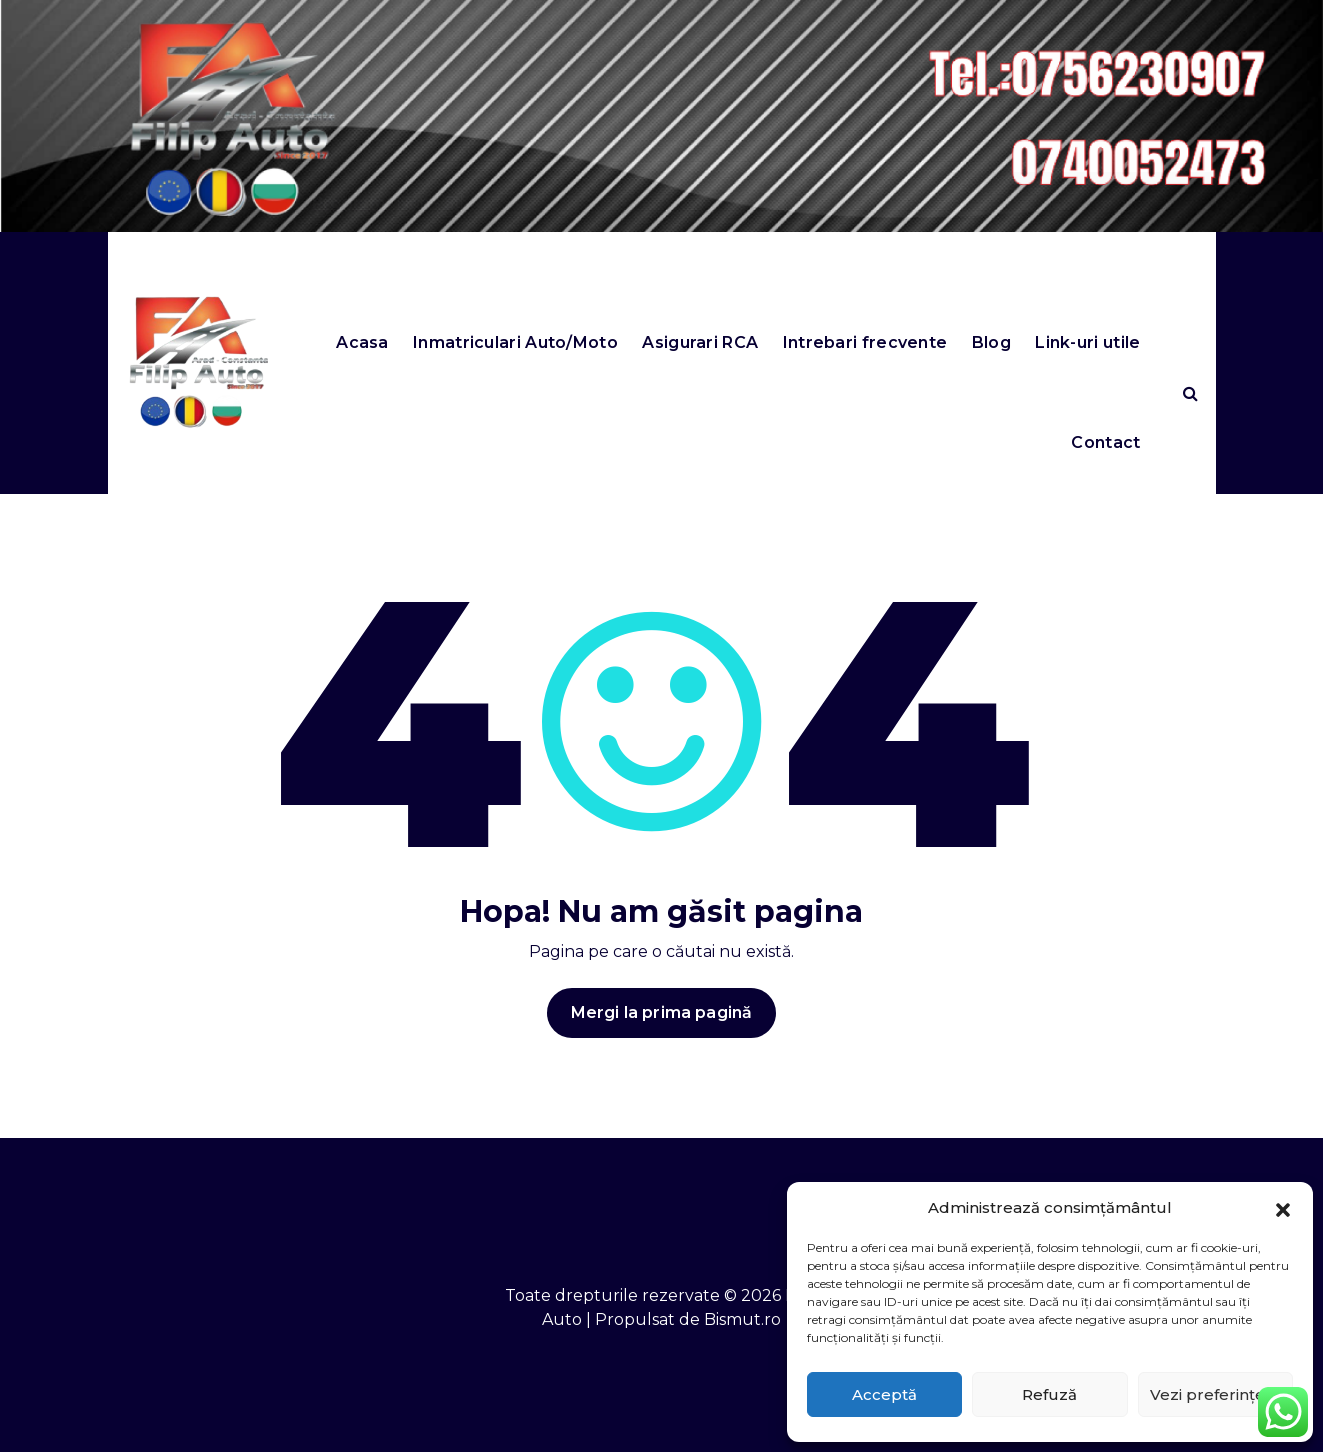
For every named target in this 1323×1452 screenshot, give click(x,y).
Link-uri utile (1087, 342)
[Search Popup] (1190, 393)
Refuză (1049, 1394)
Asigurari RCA (700, 342)
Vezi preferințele (1215, 1394)
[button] (1283, 1208)
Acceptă (884, 1394)
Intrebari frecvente (865, 342)
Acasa (362, 342)
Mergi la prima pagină (661, 1016)
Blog (991, 342)
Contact (1105, 442)
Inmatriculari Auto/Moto (515, 342)
